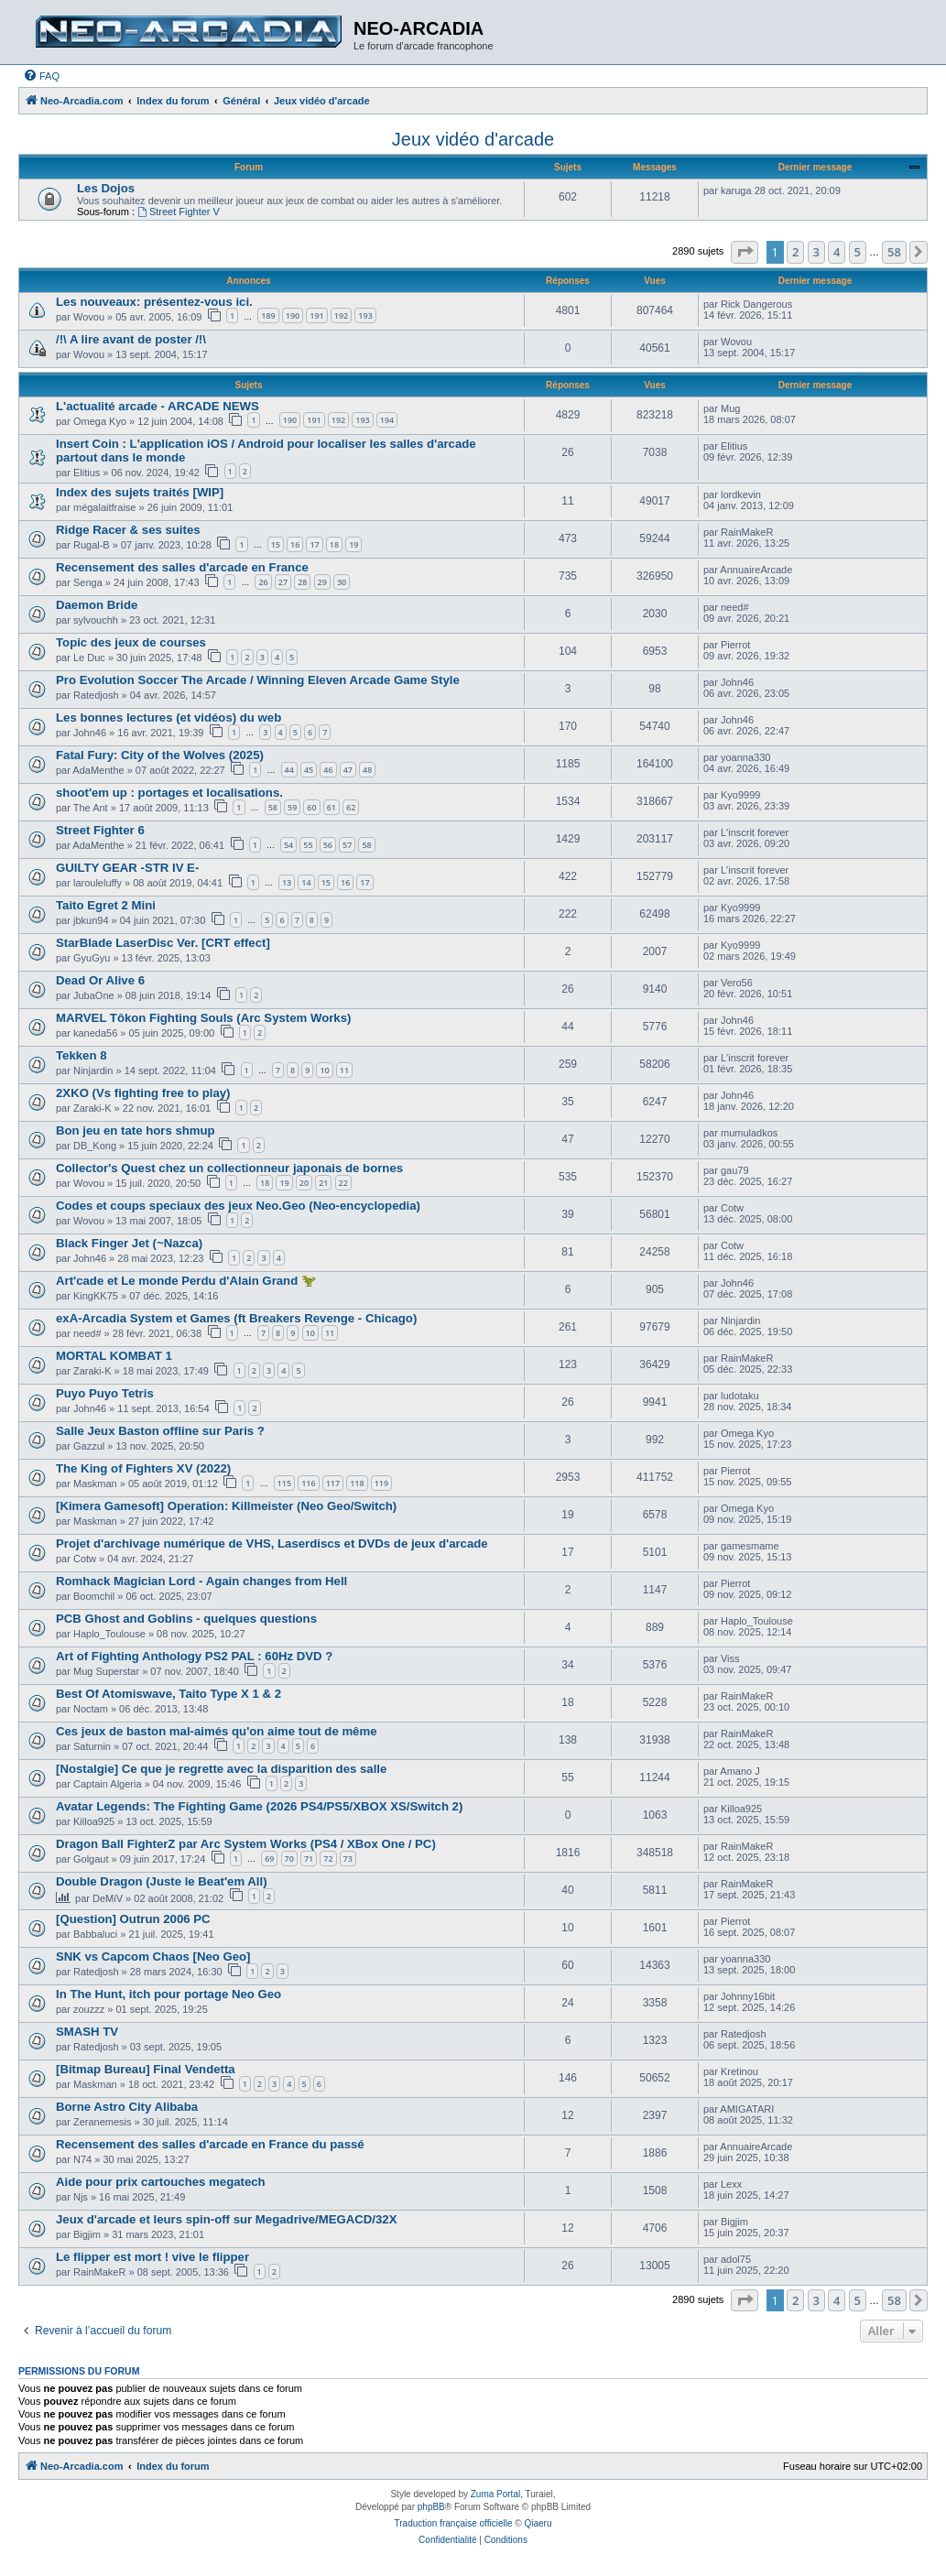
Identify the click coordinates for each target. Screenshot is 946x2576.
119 (381, 1483)
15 (275, 544)
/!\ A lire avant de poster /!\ (131, 339)
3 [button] (816, 252)
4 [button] (836, 252)
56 (327, 845)
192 (341, 315)
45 (308, 770)
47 (348, 770)
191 (316, 315)
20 (304, 1183)
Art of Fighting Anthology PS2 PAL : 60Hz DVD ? (194, 1656)
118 (357, 1483)
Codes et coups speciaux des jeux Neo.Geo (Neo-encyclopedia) (238, 1205)
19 (353, 544)
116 (308, 1483)
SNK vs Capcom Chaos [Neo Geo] (153, 1956)
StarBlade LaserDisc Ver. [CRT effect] (163, 943)
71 (308, 1858)
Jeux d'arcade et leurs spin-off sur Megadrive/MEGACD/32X (226, 2219)
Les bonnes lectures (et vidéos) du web (168, 717)
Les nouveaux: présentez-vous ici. (154, 302)
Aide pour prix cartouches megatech (161, 2182)
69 (269, 1858)
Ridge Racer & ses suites (128, 530)
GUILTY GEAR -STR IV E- (127, 868)
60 (311, 807)
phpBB (431, 2507)
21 (323, 1183)
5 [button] (857, 252)
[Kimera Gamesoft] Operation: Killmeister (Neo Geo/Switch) (226, 1506)
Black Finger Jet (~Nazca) (129, 1243)
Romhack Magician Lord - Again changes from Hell (201, 1581)
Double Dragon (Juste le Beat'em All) (161, 1881)
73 (348, 1858)
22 (343, 1183)
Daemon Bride (96, 605)
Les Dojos (106, 188)
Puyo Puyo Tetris (105, 1393)
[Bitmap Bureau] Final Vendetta (145, 2069)
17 (314, 544)
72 (327, 1858)
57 (347, 845)
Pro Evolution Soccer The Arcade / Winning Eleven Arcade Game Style (258, 680)
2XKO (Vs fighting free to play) (143, 1093)
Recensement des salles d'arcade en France (182, 567)
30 (341, 582)
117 (333, 1483)
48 (367, 770)
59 (292, 807)
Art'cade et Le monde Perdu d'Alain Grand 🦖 (186, 1281)
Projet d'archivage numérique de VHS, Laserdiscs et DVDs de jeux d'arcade (272, 1543)
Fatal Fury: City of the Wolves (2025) (160, 755)
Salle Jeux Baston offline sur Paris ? (160, 1431)
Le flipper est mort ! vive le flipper (152, 2257)
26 (262, 582)
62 (350, 807)
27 (283, 582)
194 (387, 420)
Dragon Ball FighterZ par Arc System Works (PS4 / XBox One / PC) (246, 1844)
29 (322, 582)
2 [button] (795, 252)
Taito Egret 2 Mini (106, 905)
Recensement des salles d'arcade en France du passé (210, 2144)
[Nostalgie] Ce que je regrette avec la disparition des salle (221, 1769)
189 (268, 315)
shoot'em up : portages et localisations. (169, 792)
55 (307, 845)
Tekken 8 (81, 1055)
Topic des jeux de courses (131, 642)
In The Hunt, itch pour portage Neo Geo (168, 1994)
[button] (744, 252)
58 (272, 807)
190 (292, 315)
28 (302, 582)
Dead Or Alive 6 (100, 980)
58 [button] (894, 252)
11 (344, 1070)
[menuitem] (41, 76)
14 (305, 882)
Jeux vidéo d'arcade (473, 139)
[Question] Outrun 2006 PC (133, 1919)
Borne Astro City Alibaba (127, 2107)
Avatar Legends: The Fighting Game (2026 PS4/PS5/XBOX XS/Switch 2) (259, 1806)
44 (289, 770)
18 (334, 544)
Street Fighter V (178, 211)
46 (327, 770)
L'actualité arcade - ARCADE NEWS (157, 406)
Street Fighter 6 (100, 830)
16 (294, 544)
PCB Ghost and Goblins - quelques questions (186, 1618)
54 (288, 845)
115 (284, 1483)
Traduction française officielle (454, 2523)
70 (289, 1858)
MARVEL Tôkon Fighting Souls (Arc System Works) (203, 1018)
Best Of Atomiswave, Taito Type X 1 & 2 (168, 1694)
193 (365, 315)
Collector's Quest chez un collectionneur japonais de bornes (229, 1168)
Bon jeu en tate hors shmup (135, 1130)
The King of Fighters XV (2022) (143, 1468)
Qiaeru (537, 2523)
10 (324, 1070)
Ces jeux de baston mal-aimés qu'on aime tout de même (216, 1731)
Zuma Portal (495, 2494)
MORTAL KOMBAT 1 (114, 1356)
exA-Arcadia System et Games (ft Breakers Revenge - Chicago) (236, 1318)
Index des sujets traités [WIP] (139, 492)
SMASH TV (87, 2031)
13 (286, 882)
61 (331, 807)
